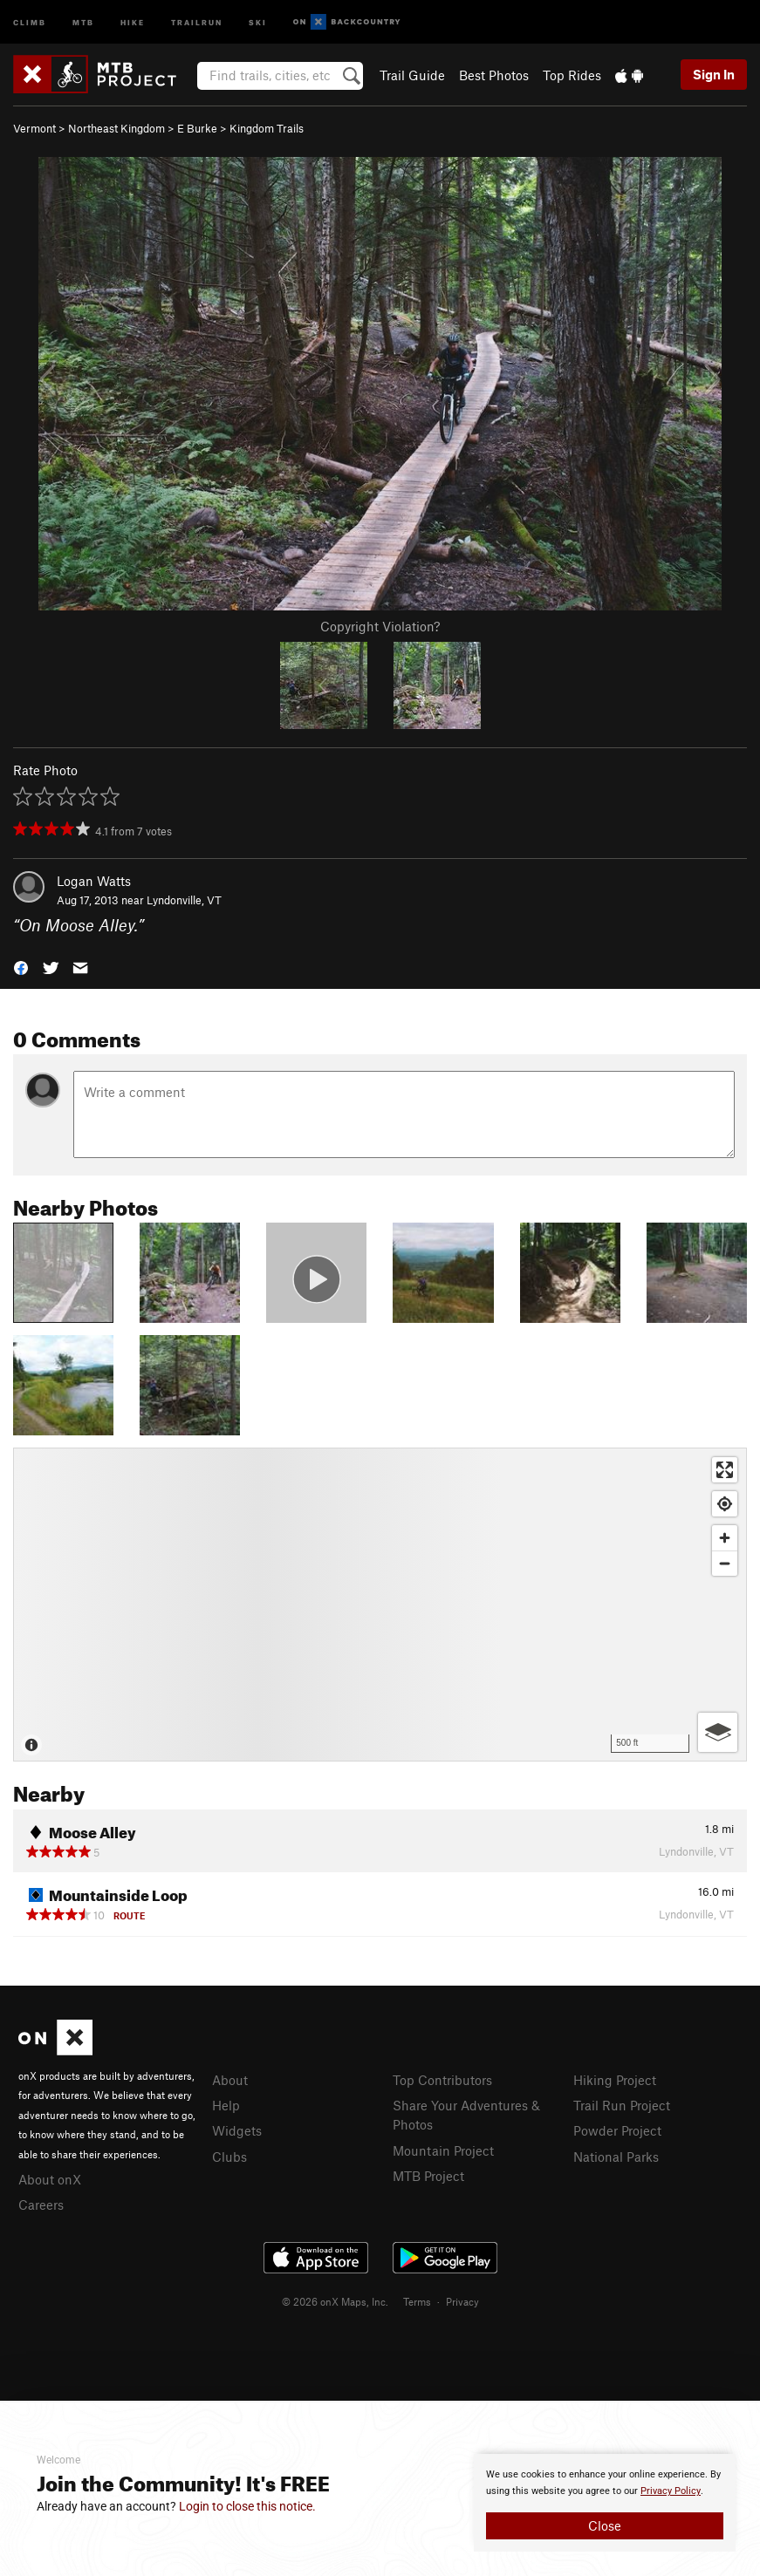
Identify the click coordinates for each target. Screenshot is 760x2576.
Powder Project (617, 2130)
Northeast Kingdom (116, 128)
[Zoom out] (724, 1563)
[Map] (380, 1604)
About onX (49, 2179)
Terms (417, 2301)
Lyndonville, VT (184, 900)
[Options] (717, 1732)
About (230, 2080)
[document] (604, 2502)
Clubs (229, 2156)
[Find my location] (724, 1503)
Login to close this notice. (247, 2506)
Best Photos (494, 75)
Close (604, 2525)
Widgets (237, 2130)
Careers (41, 2204)
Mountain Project (443, 2150)
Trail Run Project (621, 2105)
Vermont (34, 128)
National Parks (616, 2156)
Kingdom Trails (266, 128)
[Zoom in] (724, 1537)
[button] (21, 967)
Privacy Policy (670, 2491)
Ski (258, 21)
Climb (29, 21)
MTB (83, 21)
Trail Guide (412, 75)
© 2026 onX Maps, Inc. (335, 2301)
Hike (132, 21)
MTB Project (428, 2176)
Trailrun (197, 21)
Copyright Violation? (380, 626)
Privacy (462, 2301)
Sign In (714, 74)
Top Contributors (442, 2080)
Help (226, 2105)
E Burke (197, 128)
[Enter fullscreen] (724, 1469)
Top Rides (572, 75)
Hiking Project (614, 2080)
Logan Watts (94, 881)
